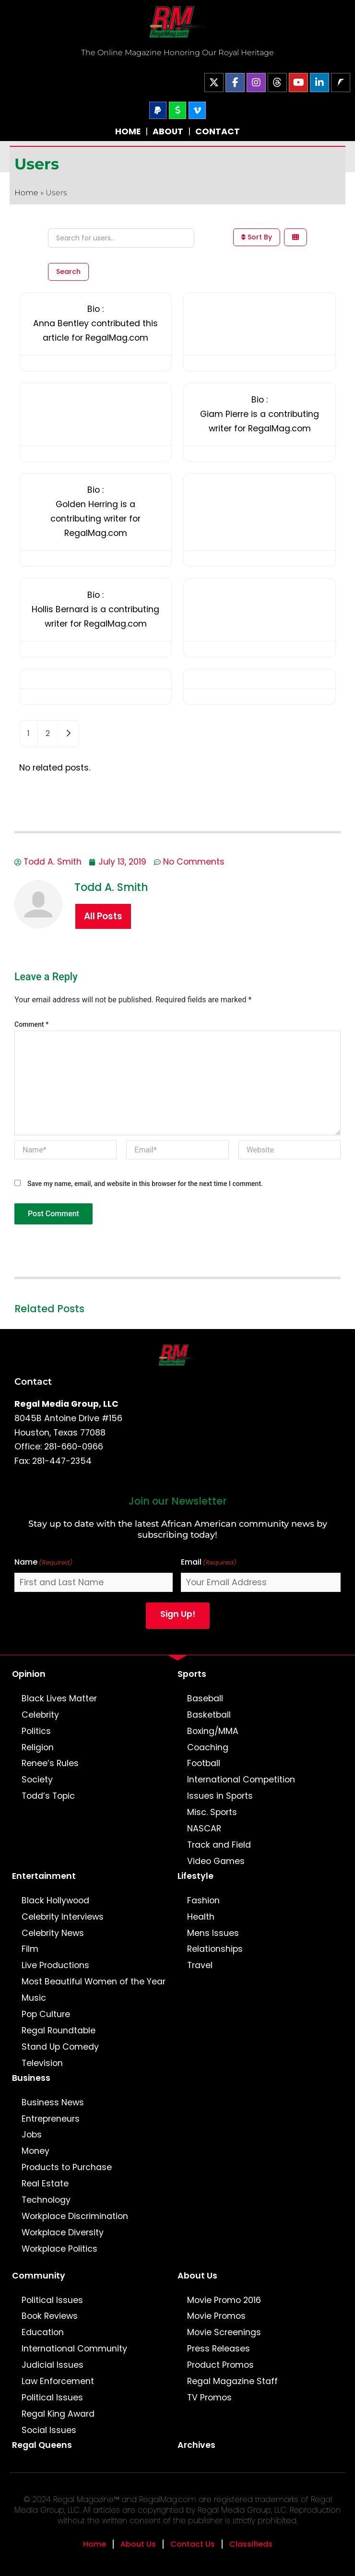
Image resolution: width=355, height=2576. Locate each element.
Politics (36, 1731)
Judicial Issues (52, 2365)
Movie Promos (216, 2316)
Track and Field (219, 1845)
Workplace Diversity (63, 2232)
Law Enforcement (58, 2381)
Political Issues (52, 2300)
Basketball (209, 1715)
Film (30, 1949)
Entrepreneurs (51, 2119)
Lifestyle (195, 1876)
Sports (192, 1674)
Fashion (203, 1900)
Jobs (32, 2134)
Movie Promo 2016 (224, 2300)
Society (37, 1779)
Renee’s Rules (50, 1763)
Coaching (207, 1747)
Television (42, 2063)
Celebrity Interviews (63, 1917)
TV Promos (209, 2397)
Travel (200, 1965)
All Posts (103, 916)
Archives (196, 2445)
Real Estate (45, 2183)
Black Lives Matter (59, 1698)
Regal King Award (58, 2414)
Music (34, 1998)
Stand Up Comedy (60, 2047)
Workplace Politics (59, 2249)
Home (26, 192)
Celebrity (40, 1715)
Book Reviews (50, 2316)
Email (209, 1562)
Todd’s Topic (48, 1796)
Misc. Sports (212, 1812)
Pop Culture (46, 2014)
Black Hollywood (55, 1900)
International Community (74, 2348)
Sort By (256, 237)
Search (68, 271)
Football (203, 1763)
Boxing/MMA (212, 1731)
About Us (197, 2275)
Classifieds (250, 2544)
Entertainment (44, 1876)
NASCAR (204, 1828)
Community (38, 2275)
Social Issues (49, 2430)
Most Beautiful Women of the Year (94, 1981)
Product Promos (220, 2365)
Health (200, 1917)
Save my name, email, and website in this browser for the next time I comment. (145, 1183)
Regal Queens (42, 2445)
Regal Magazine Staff (232, 2381)
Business (31, 2078)
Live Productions (55, 1965)
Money (35, 2151)
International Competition (241, 1779)
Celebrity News (53, 1933)
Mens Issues (213, 1933)
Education (43, 2332)
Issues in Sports (220, 1796)
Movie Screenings (224, 2332)
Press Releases (218, 2348)
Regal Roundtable (58, 2030)
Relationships (215, 1949)
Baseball (205, 1698)
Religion (38, 1747)
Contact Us (192, 2544)
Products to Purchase (67, 2167)
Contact (33, 1381)
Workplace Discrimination (75, 2216)
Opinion (29, 1674)
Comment (31, 1024)
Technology (46, 2200)
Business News (53, 2102)
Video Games (216, 1861)
